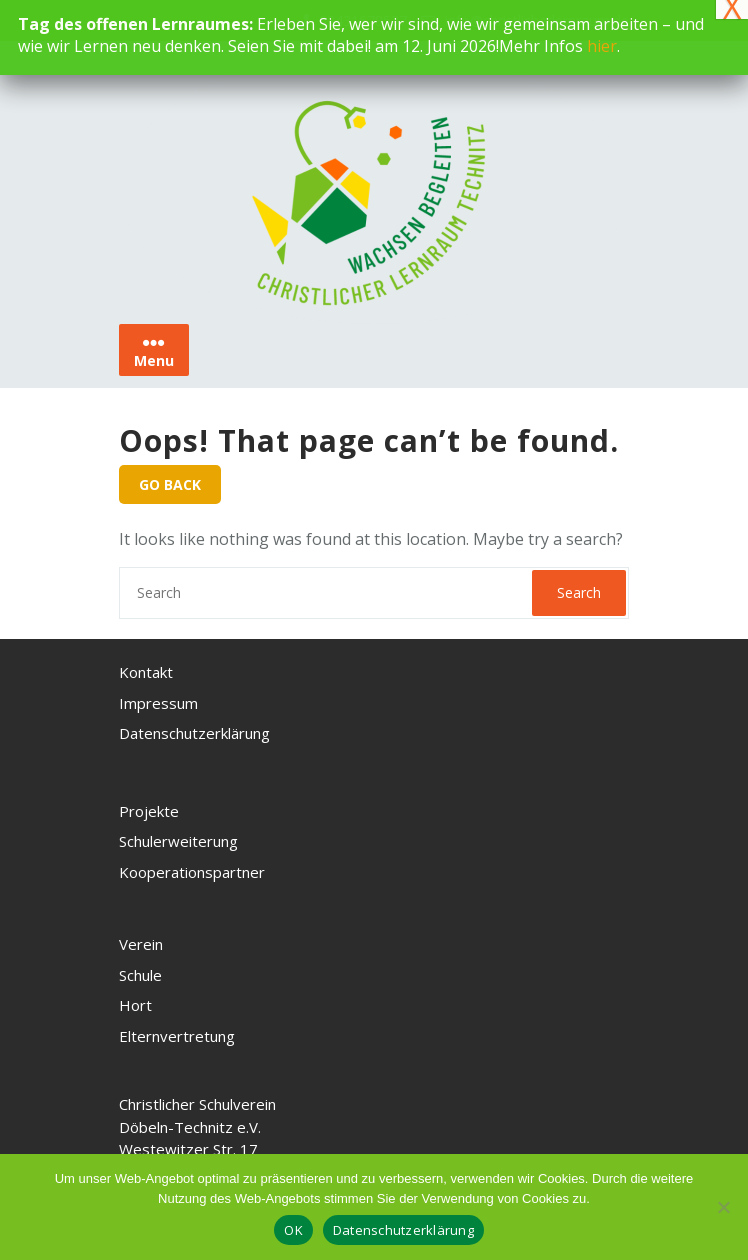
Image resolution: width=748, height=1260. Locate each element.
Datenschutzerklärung (194, 733)
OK (293, 1230)
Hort (135, 1005)
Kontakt (146, 672)
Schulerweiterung (178, 841)
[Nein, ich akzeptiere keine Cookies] (723, 1207)
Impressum (158, 703)
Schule (140, 975)
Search (579, 592)
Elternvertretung (177, 1036)
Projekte (149, 811)
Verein (141, 944)
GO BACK (170, 484)
